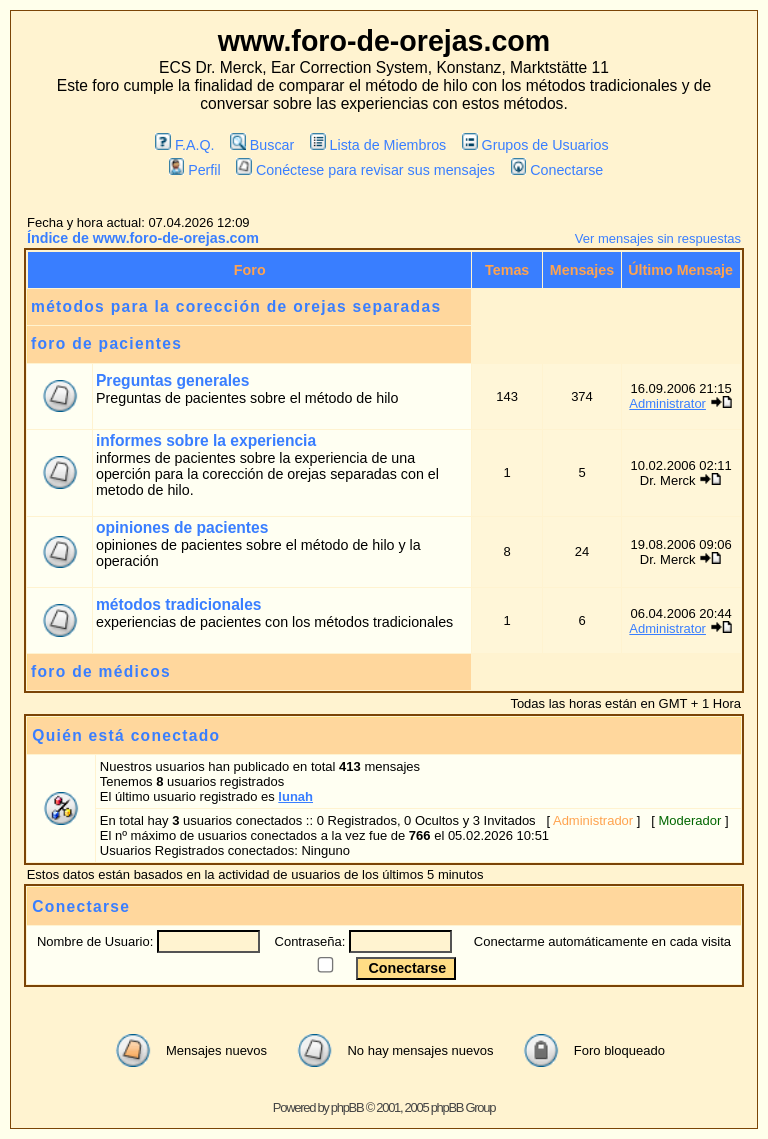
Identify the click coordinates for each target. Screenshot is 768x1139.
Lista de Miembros (378, 145)
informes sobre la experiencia (206, 440)
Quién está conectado (126, 735)
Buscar (262, 145)
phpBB (347, 1107)
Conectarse (557, 170)
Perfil (195, 170)
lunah (295, 796)
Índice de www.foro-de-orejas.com (143, 238)
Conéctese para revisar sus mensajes (365, 170)
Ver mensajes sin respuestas (658, 238)
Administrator (667, 403)
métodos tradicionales (179, 604)
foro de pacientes (106, 343)
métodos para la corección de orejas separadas (236, 306)
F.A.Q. (184, 145)
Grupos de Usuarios (535, 145)
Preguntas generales (172, 380)
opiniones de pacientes (182, 527)
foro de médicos (101, 671)
